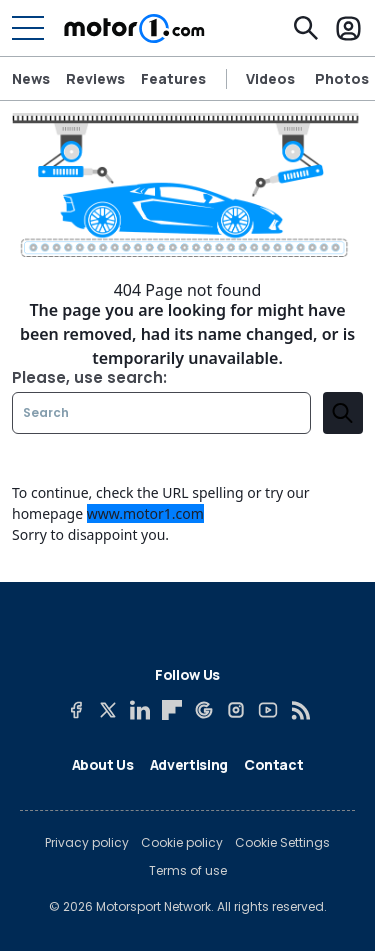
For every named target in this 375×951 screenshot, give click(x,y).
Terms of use (188, 871)
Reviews (95, 78)
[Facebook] (76, 710)
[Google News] (204, 710)
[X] (108, 710)
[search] (343, 413)
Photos (342, 79)
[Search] (306, 28)
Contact (274, 764)
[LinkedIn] (140, 710)
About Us (103, 764)
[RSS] (300, 710)
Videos (270, 79)
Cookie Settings (282, 843)
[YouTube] (268, 710)
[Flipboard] (172, 710)
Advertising (189, 764)
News (31, 78)
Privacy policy (87, 843)
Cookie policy (182, 843)
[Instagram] (236, 710)
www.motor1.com (145, 513)
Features (173, 78)
